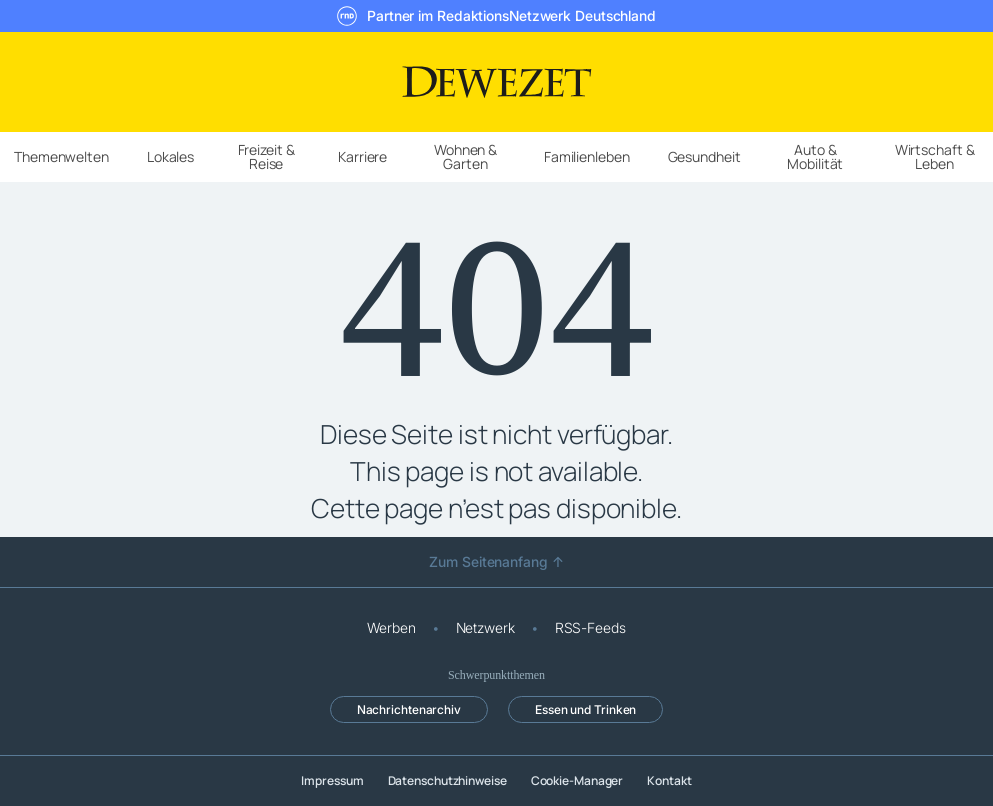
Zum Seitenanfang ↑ (496, 561)
